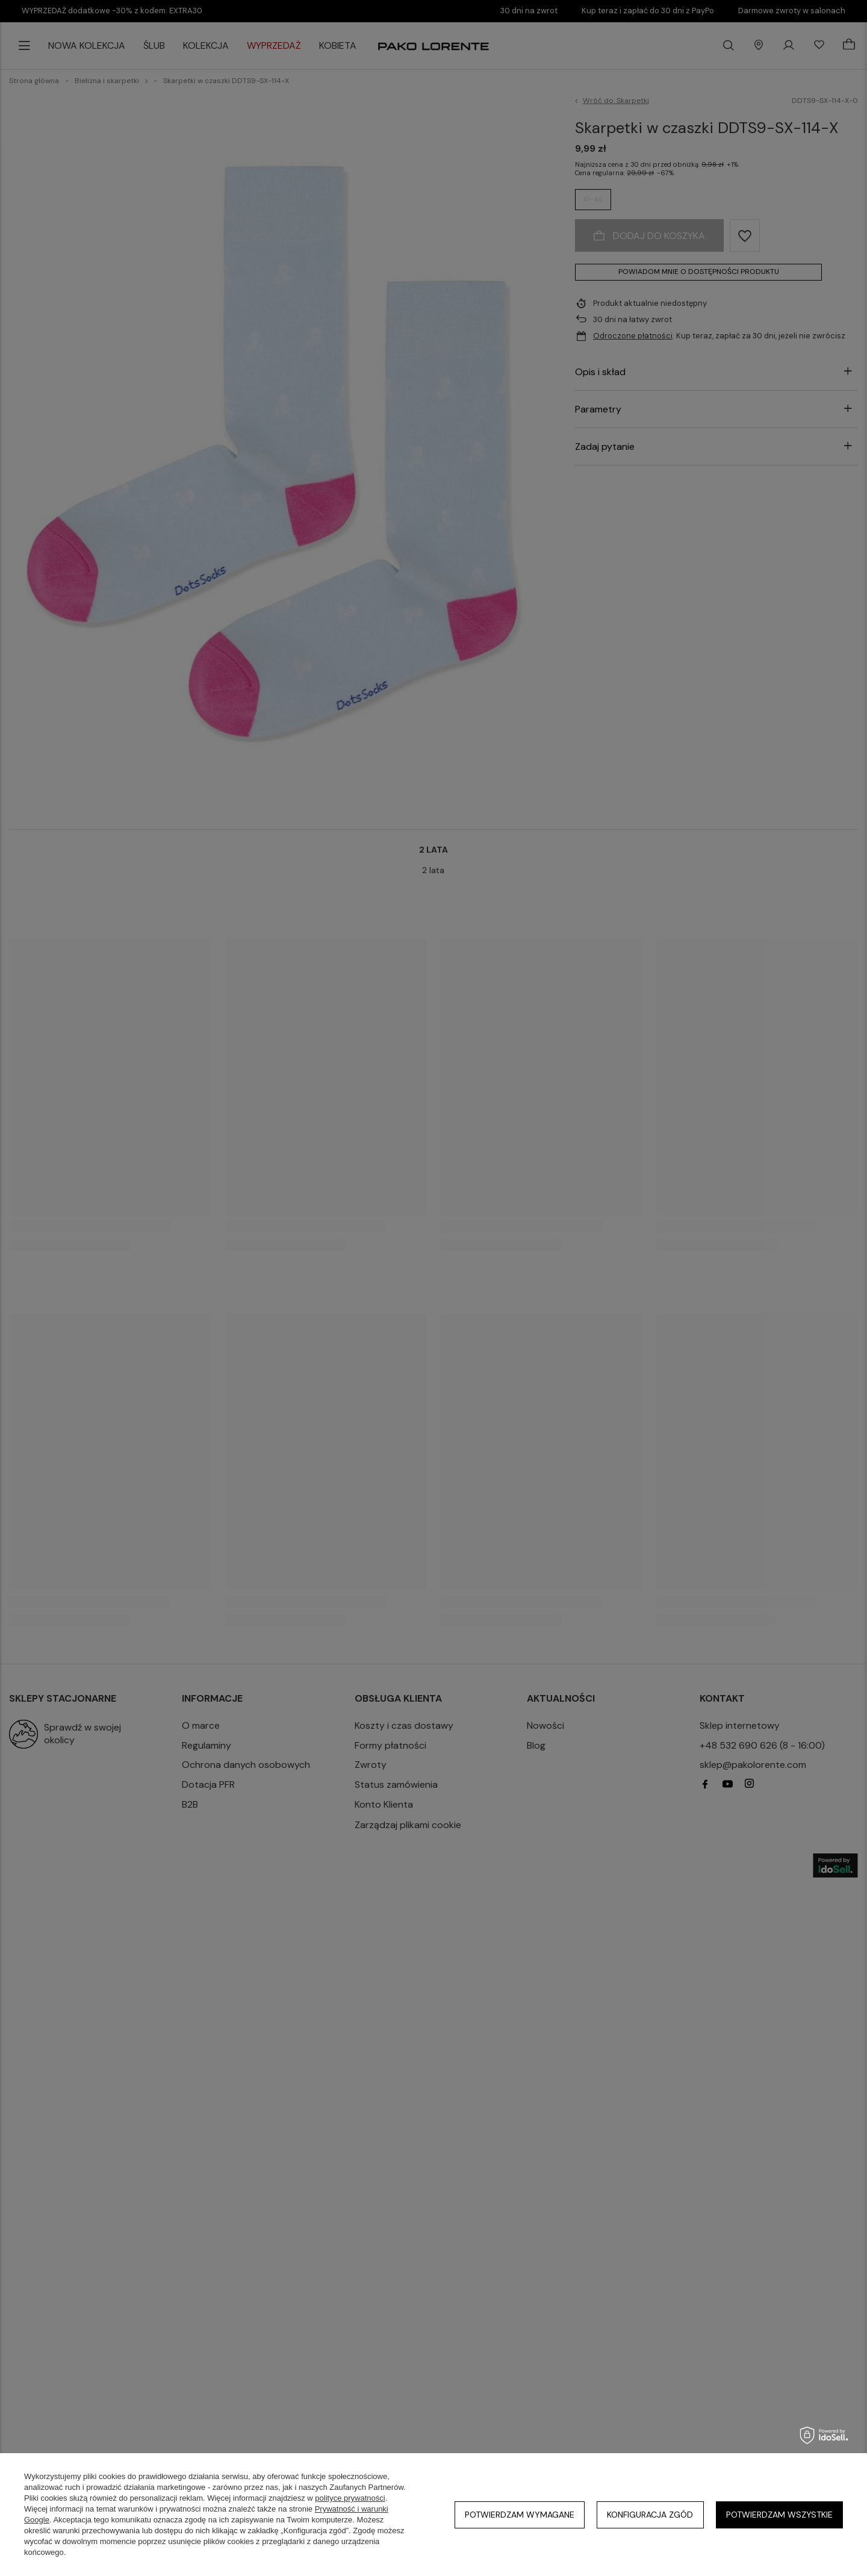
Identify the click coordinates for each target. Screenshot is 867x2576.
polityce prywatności (350, 2498)
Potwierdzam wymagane (519, 2514)
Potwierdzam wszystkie (779, 2514)
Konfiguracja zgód (650, 2514)
